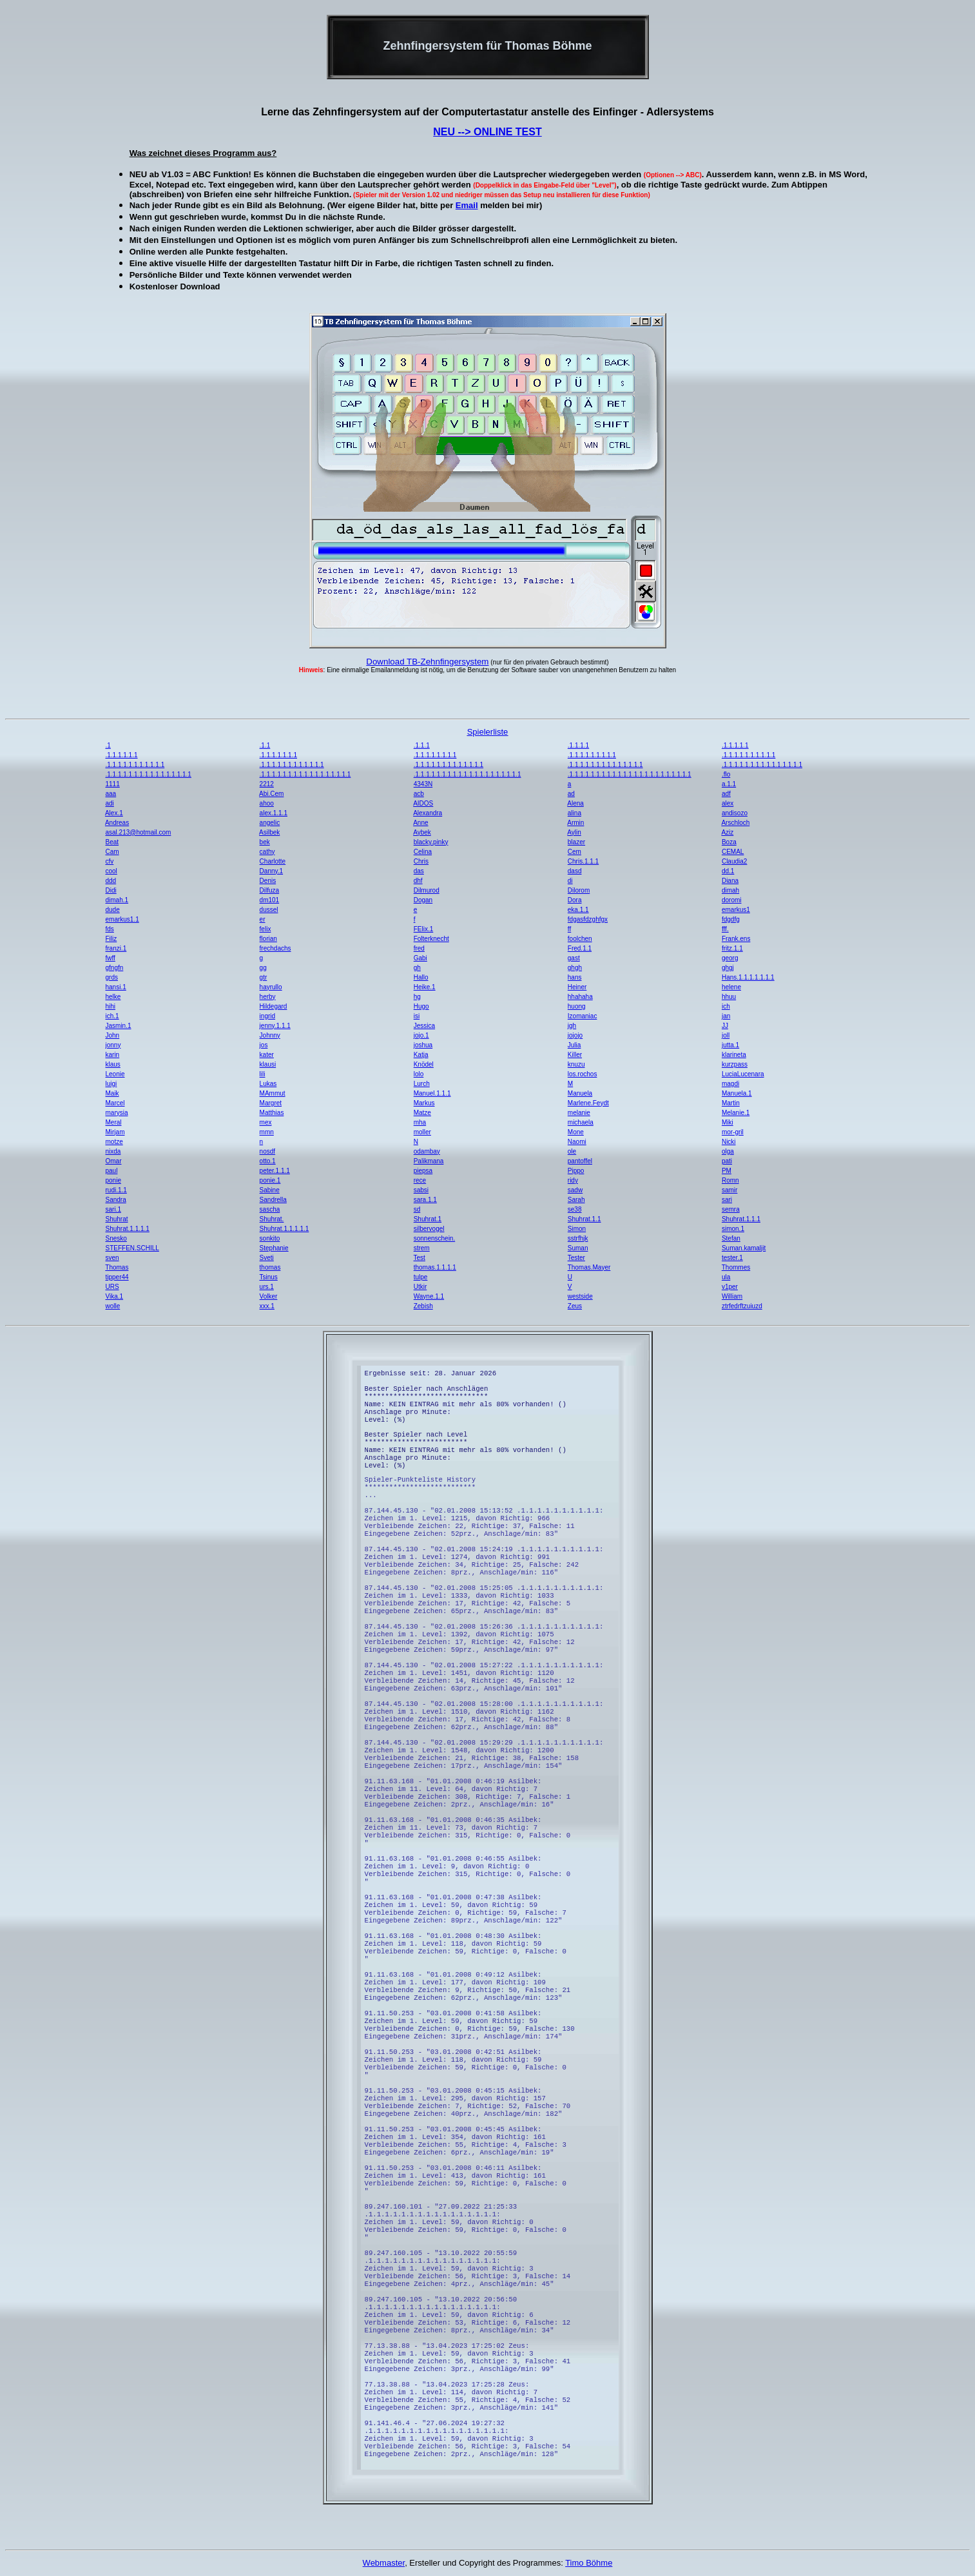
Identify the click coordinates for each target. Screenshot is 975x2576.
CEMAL (733, 851)
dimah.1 (116, 900)
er (262, 919)
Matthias (272, 1112)
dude (112, 909)
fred (419, 948)
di (570, 880)
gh (417, 967)
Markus (424, 1103)
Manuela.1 (737, 1093)
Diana (730, 880)
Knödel (424, 1064)
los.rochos (582, 1074)
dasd (575, 871)
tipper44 (116, 1277)
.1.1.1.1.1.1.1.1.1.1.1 (134, 764)
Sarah (576, 1199)
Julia (574, 1045)
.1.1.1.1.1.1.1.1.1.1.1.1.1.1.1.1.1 (305, 774)
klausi (268, 1064)
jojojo (575, 1035)
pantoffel (580, 1161)
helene (731, 987)
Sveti (267, 1257)
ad (571, 793)
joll (725, 1035)
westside (580, 1296)
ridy (573, 1180)
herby (268, 996)
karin (112, 1054)
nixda (113, 1151)
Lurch (422, 1083)
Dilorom (579, 890)
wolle (112, 1306)
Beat (112, 842)
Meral (113, 1122)
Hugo (421, 1006)
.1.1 (265, 745)
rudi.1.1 (115, 1190)
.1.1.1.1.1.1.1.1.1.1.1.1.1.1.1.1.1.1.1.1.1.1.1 (629, 774)
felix (265, 929)
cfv (109, 861)
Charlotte (273, 861)
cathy (267, 851)
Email (467, 205)
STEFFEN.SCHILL (132, 1248)
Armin (575, 822)
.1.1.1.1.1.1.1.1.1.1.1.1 (292, 764)
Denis (268, 880)
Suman (578, 1248)
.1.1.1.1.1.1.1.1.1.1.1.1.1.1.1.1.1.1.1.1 (467, 774)
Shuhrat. (272, 1219)
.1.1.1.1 (578, 745)
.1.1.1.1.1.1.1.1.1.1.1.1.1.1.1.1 (148, 774)
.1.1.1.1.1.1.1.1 (435, 755)
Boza (729, 842)
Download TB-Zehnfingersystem (427, 661)
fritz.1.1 (732, 948)
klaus (112, 1064)
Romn (730, 1180)
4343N (423, 784)
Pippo (576, 1170)
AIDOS (423, 803)
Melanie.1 (735, 1112)
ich (726, 1006)
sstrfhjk (578, 1238)
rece (420, 1180)
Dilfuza (270, 890)
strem (422, 1248)
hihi (110, 1006)
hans (575, 977)
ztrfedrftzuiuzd (742, 1306)
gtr (263, 977)
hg (417, 996)
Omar (113, 1161)
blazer (576, 842)
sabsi (421, 1190)
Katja (421, 1054)
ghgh (575, 967)
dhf (418, 880)
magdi (730, 1083)
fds (109, 929)
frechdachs (275, 948)
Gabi (420, 958)
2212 (267, 784)
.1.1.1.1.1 (735, 745)
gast (574, 958)
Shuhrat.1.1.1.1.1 (284, 1228)
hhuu (729, 996)
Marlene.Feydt (588, 1103)
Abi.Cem (271, 793)
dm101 (270, 900)
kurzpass (735, 1064)
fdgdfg (731, 919)
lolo (419, 1074)
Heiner (577, 987)
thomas (270, 1267)
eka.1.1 (578, 909)
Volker (269, 1296)
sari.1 (113, 1209)
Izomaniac (582, 1016)
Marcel (114, 1103)
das (419, 871)
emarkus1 (736, 909)
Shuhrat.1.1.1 (741, 1219)
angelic (270, 822)
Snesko (115, 1238)
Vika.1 (114, 1296)
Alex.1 (114, 813)
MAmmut (272, 1093)
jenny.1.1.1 (275, 1025)
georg (730, 958)
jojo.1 (421, 1035)
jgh (572, 1025)
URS (112, 1286)
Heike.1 (425, 987)
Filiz (111, 938)
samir (729, 1190)
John (112, 1035)
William (732, 1296)
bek (265, 842)
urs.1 (267, 1286)
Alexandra (427, 813)
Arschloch (735, 822)
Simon (577, 1228)
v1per (730, 1286)
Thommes (736, 1267)
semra (731, 1209)
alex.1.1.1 (273, 813)
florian (268, 938)
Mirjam (114, 1132)
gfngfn (114, 967)
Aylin (574, 832)
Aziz (727, 832)
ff (569, 929)
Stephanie (274, 1248)
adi (109, 803)
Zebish (423, 1306)
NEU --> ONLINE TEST (487, 131)
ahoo (267, 803)
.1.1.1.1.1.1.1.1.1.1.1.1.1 (448, 764)
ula (726, 1277)
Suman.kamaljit (744, 1248)
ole (572, 1151)
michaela (581, 1122)
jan (726, 1016)
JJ (725, 1025)
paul (111, 1170)
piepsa (423, 1170)
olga (728, 1151)
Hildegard (273, 1006)
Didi (110, 890)
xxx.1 (267, 1306)
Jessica (424, 1025)
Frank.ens (736, 938)
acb (419, 793)
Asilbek (269, 832)
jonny (113, 1045)
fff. (725, 929)
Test (419, 1257)
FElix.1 (424, 929)
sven (112, 1257)
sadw (575, 1190)
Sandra (115, 1199)
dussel (269, 909)
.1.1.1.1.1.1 (121, 755)
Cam (112, 851)
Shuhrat (116, 1219)
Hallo (421, 977)
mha (420, 1122)
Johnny (270, 1035)
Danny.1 (272, 871)
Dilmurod (426, 890)
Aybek (422, 832)
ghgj (728, 967)
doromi (732, 900)
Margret (271, 1103)
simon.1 (733, 1228)
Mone (576, 1132)
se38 (575, 1209)
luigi (111, 1083)
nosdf (267, 1151)
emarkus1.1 (122, 919)
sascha (270, 1209)
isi (417, 1016)
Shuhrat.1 (427, 1219)
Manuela (580, 1093)
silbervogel (429, 1228)
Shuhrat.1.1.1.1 (127, 1228)
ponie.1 (270, 1180)
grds (111, 977)
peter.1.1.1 (275, 1170)
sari (727, 1199)
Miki (727, 1122)
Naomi (577, 1141)
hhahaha (580, 996)
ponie (113, 1180)
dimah (730, 890)
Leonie (114, 1074)
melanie (579, 1112)
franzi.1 (115, 948)
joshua (423, 1045)
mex (266, 1122)
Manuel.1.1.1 (432, 1093)
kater (267, 1054)
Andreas (117, 822)
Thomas (116, 1267)
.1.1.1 (422, 745)
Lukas (268, 1083)
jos (264, 1045)
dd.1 (728, 871)
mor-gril (733, 1132)
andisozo (735, 813)
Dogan (423, 900)
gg (263, 967)
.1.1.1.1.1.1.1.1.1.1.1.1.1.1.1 (762, 764)
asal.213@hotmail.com (138, 832)
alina (574, 813)
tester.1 (732, 1257)
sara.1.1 (425, 1199)
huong (577, 1006)
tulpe (421, 1277)
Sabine (270, 1190)
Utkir (420, 1286)
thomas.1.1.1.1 (435, 1267)
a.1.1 (729, 784)
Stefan (731, 1238)
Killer (575, 1054)
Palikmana (429, 1161)
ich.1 (112, 1016)
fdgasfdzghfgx (588, 919)
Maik (112, 1093)
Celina (423, 851)
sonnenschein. (435, 1238)
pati (727, 1161)
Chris (421, 861)
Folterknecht (431, 938)
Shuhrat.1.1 (584, 1219)
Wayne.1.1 (429, 1296)
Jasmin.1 (118, 1025)
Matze (422, 1112)
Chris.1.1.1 (583, 861)
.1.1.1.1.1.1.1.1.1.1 (748, 755)
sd (417, 1209)
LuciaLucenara (743, 1074)
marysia (116, 1112)
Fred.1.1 (580, 948)
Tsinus (268, 1277)
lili (262, 1074)
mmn (267, 1132)
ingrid (267, 1016)
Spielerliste (487, 732)
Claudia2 (734, 861)
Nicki (729, 1141)
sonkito (270, 1238)
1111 (112, 784)
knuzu (576, 1064)
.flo (726, 774)
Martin (731, 1103)
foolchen (580, 938)
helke (113, 996)
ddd (110, 880)
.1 (107, 745)
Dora (575, 900)
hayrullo (271, 987)
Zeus (575, 1306)
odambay (427, 1151)
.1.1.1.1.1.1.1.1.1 (592, 755)
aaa (110, 793)
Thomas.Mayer (589, 1267)
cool (111, 871)
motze (113, 1141)
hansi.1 (115, 987)
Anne (420, 822)
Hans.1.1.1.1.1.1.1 (748, 977)
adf (726, 793)
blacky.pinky (431, 842)
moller (422, 1132)
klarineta (734, 1054)
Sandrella (273, 1199)
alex (727, 803)
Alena (575, 803)
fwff (110, 958)
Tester (576, 1257)
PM (726, 1170)
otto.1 (268, 1161)
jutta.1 (730, 1045)
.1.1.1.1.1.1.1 (278, 755)
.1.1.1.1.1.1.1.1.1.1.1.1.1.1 (605, 764)
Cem (574, 851)
